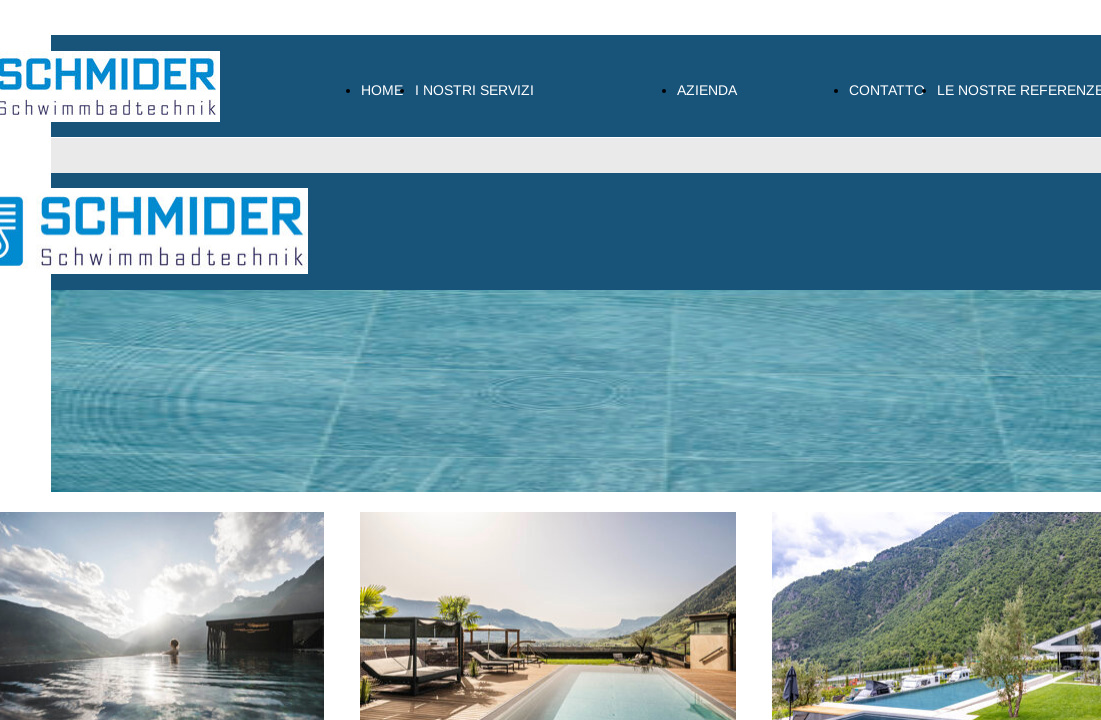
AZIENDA (707, 90)
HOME (382, 90)
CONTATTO (887, 90)
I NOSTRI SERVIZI (474, 90)
